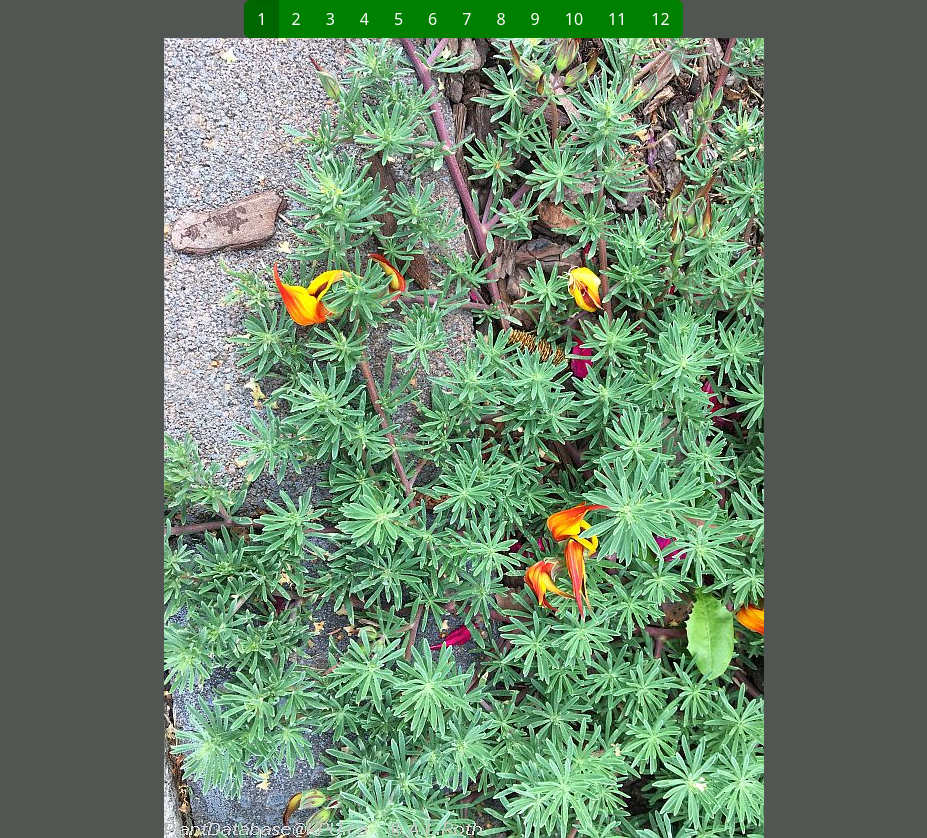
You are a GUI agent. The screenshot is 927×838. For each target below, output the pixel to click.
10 (574, 19)
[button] (238, 438)
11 (617, 19)
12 (660, 19)
